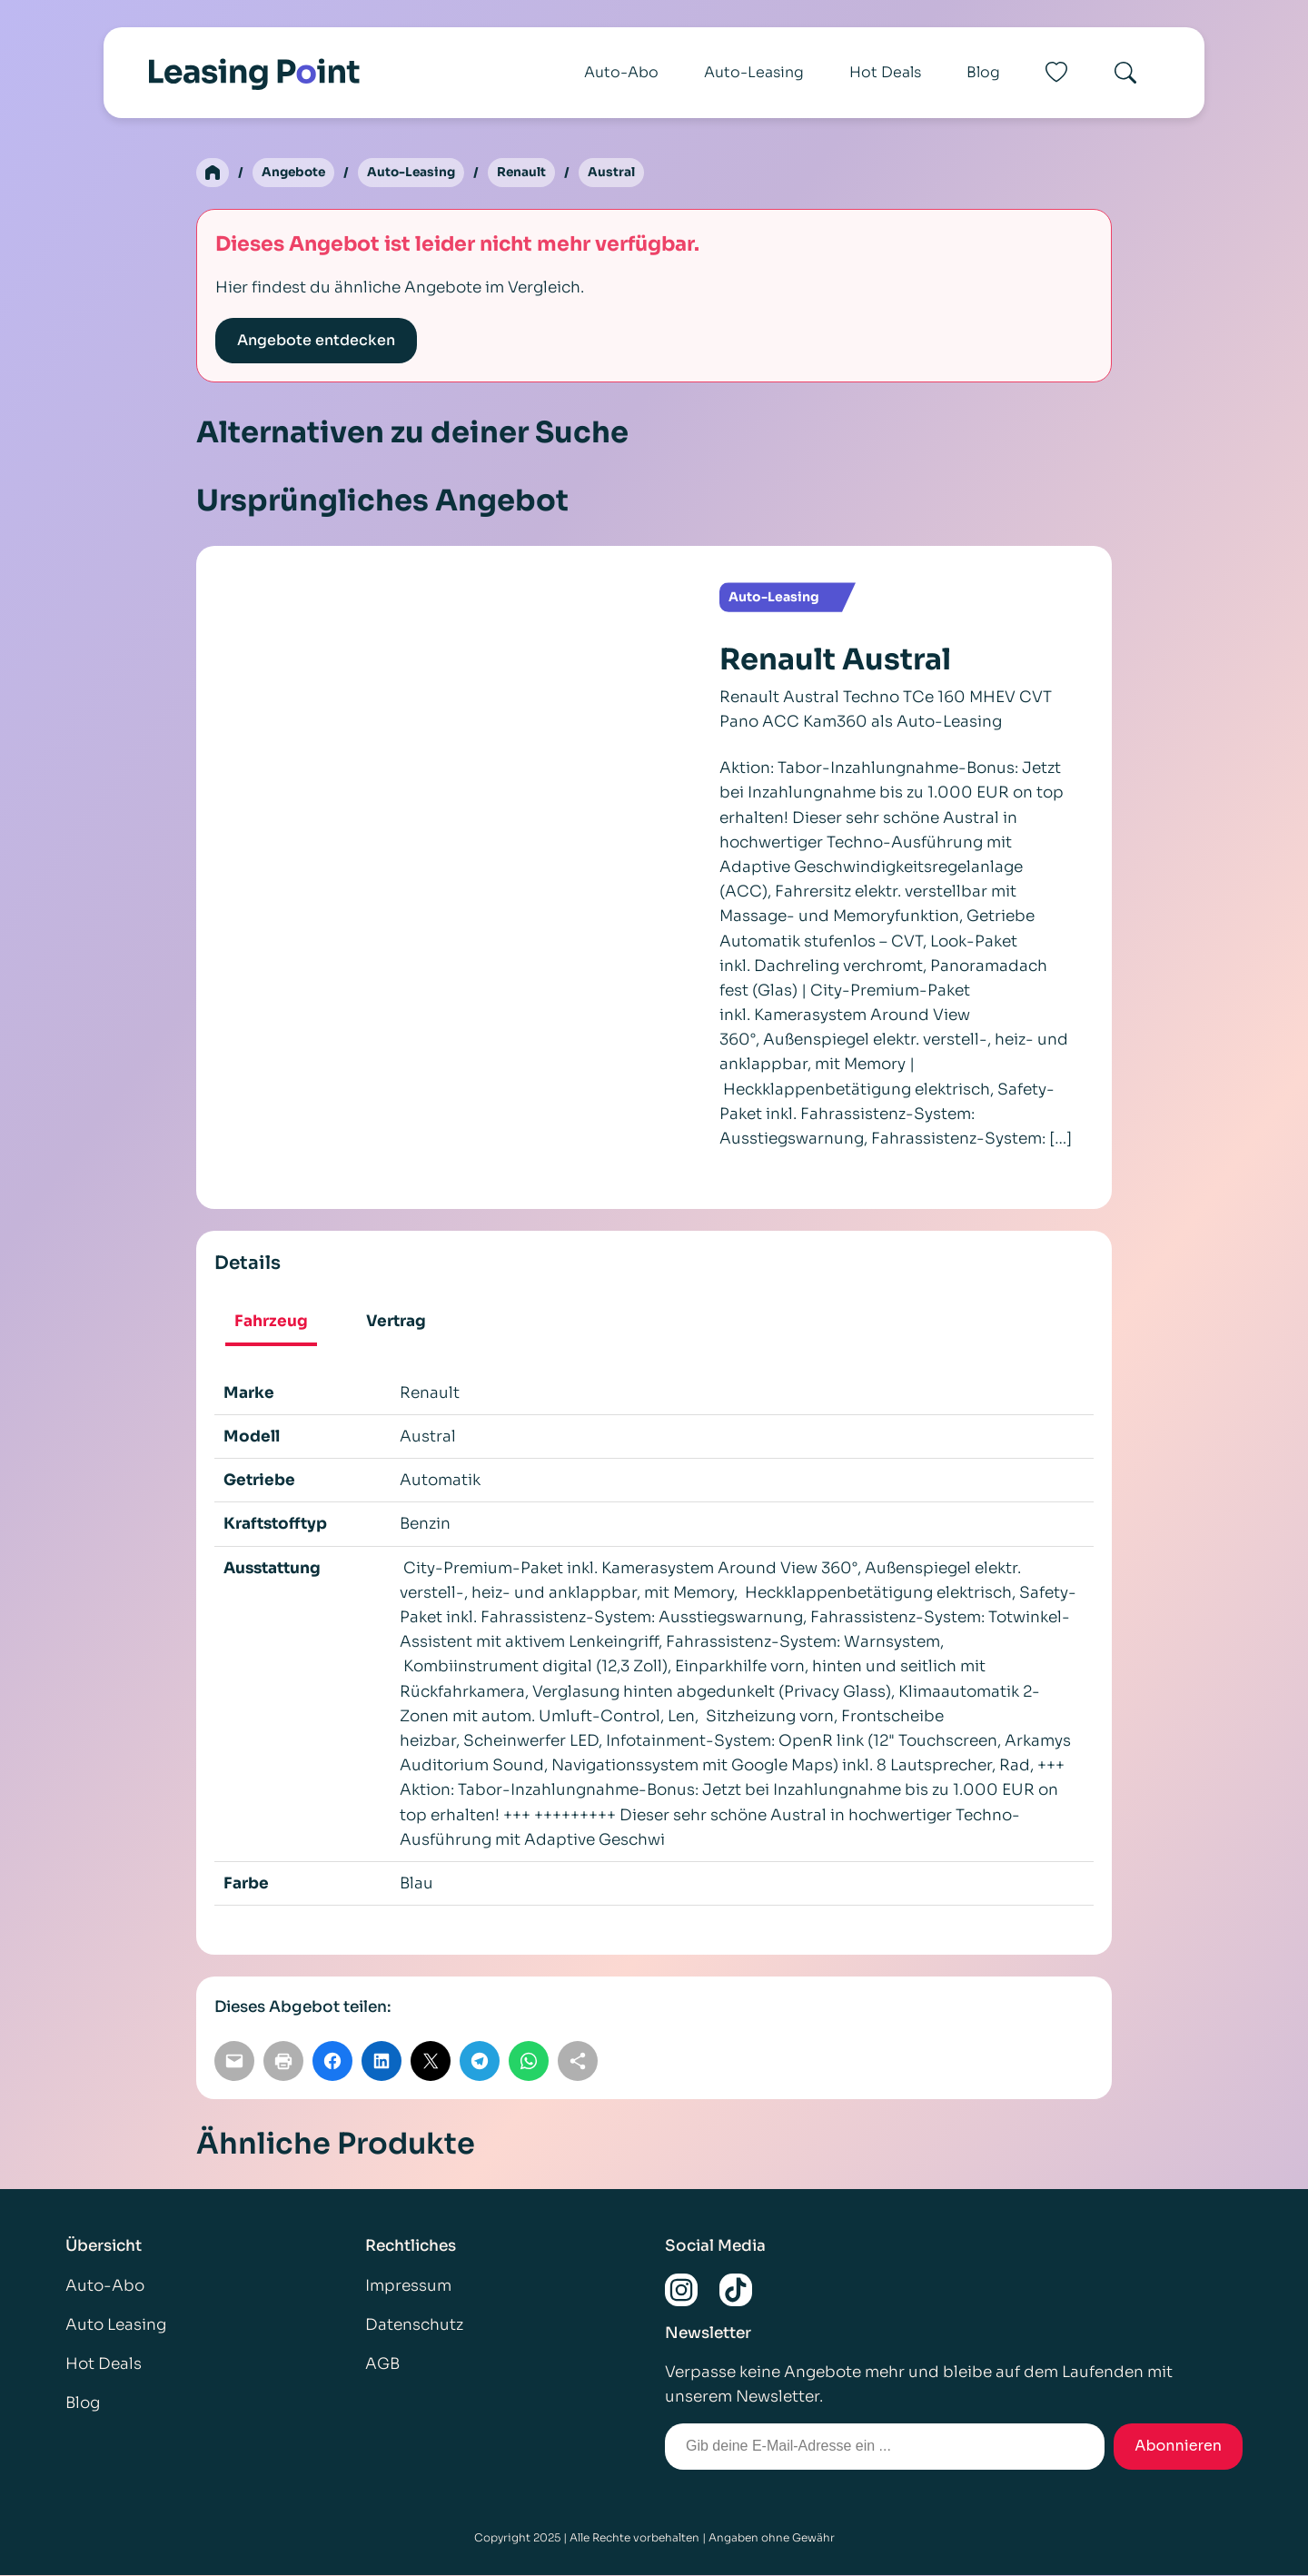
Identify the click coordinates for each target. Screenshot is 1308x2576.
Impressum (408, 2285)
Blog (983, 72)
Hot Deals (885, 72)
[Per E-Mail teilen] (234, 2062)
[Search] (1125, 73)
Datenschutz (414, 2325)
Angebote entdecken (316, 341)
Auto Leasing (115, 2325)
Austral (618, 172)
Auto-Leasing (754, 72)
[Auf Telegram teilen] (480, 2062)
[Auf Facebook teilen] (332, 2062)
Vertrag (396, 1322)
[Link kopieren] (578, 2062)
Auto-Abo (621, 72)
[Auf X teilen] (431, 2062)
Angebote (295, 172)
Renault (528, 172)
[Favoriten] (1056, 73)
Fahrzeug (271, 1322)
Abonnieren (1178, 2446)
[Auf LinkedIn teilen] (381, 2062)
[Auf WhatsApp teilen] (529, 2062)
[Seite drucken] (283, 2062)
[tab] (271, 1324)
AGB (382, 2364)
